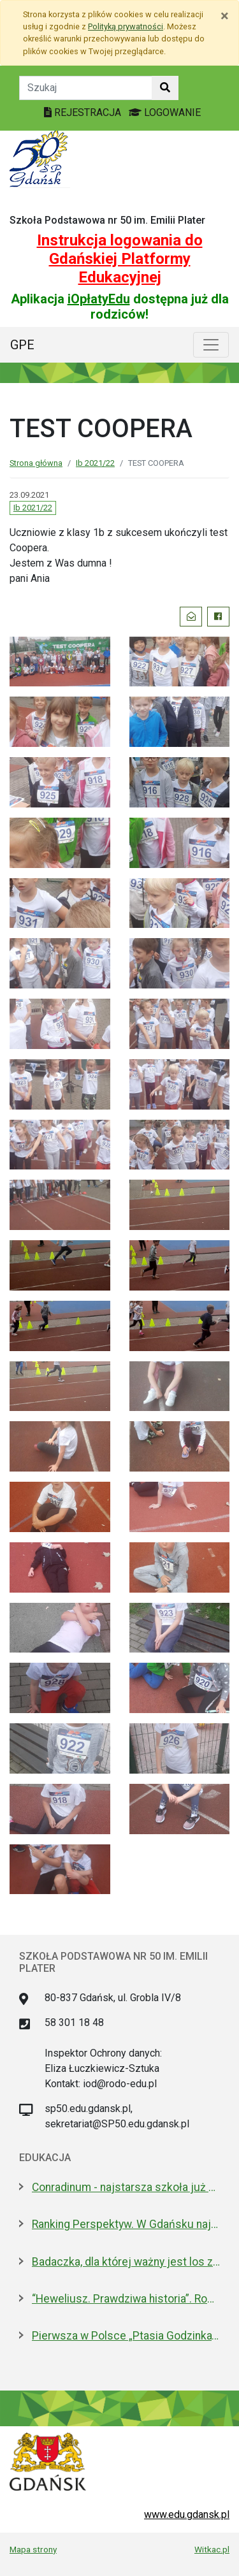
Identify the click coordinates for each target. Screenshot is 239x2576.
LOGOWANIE (165, 112)
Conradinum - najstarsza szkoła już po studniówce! (126, 2187)
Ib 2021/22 (95, 463)
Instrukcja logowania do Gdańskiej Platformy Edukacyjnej (120, 258)
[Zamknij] (225, 16)
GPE (22, 344)
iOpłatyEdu (99, 299)
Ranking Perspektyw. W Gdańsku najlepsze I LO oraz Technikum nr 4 (126, 2224)
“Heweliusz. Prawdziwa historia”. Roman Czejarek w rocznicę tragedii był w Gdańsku (126, 2298)
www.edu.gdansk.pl (186, 2514)
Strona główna (36, 463)
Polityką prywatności (125, 26)
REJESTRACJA (84, 112)
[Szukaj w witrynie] (165, 88)
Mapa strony (33, 2549)
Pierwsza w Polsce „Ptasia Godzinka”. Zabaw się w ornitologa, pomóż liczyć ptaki (126, 2335)
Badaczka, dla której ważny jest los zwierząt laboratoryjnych (126, 2261)
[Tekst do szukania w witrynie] (85, 88)
